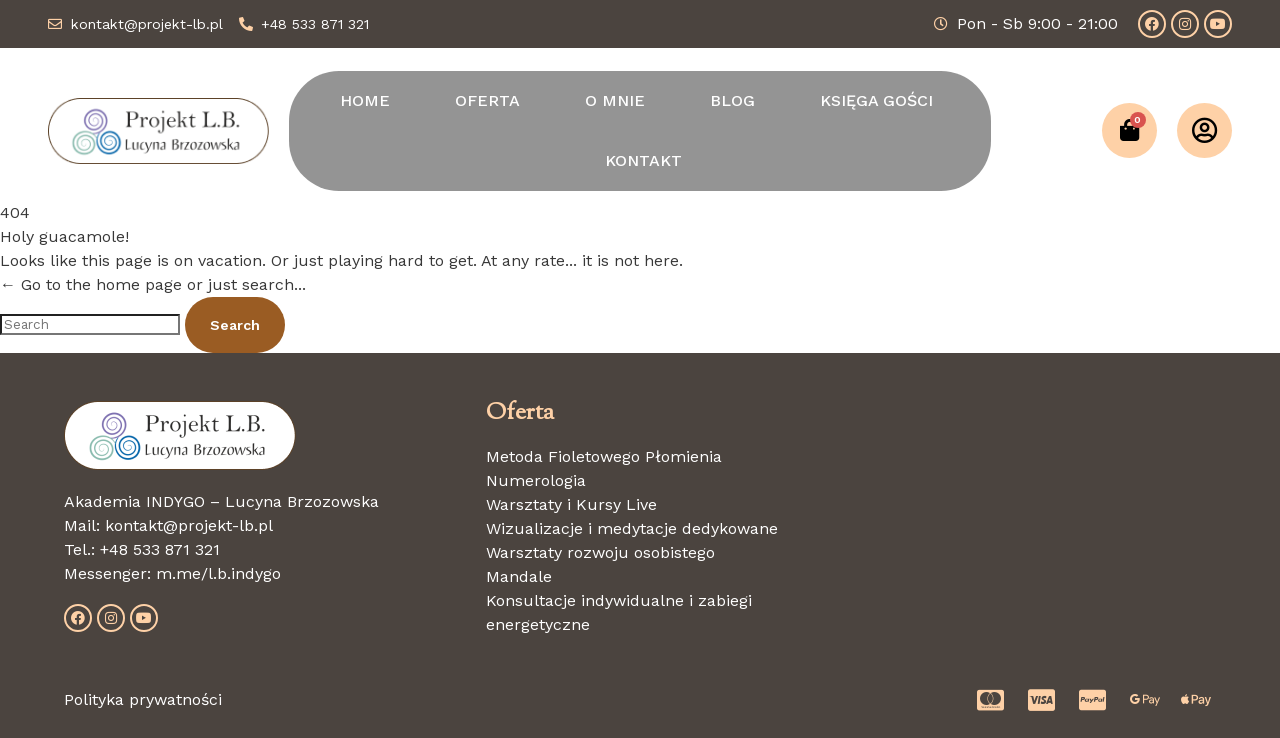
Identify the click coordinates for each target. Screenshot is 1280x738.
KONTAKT (643, 160)
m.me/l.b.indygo (218, 573)
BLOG (732, 100)
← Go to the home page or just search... (153, 284)
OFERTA (487, 100)
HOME (365, 100)
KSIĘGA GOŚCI (876, 100)
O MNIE (615, 100)
